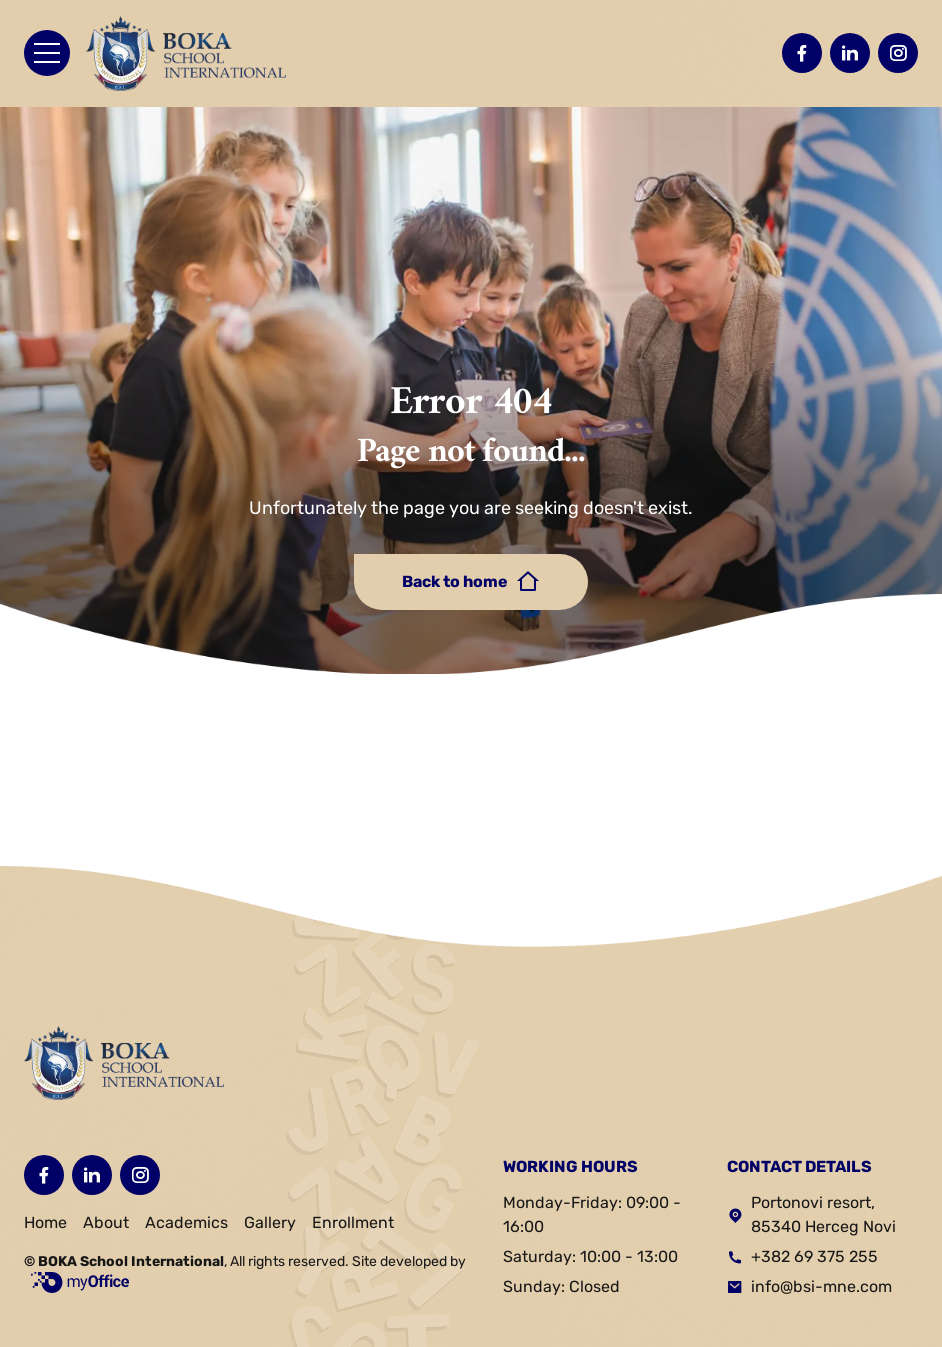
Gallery (270, 1222)
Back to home (471, 582)
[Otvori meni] (47, 53)
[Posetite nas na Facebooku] (802, 53)
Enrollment (353, 1222)
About (106, 1222)
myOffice (80, 1282)
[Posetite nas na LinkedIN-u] (850, 53)
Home (45, 1222)
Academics (186, 1222)
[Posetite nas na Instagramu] (898, 53)
